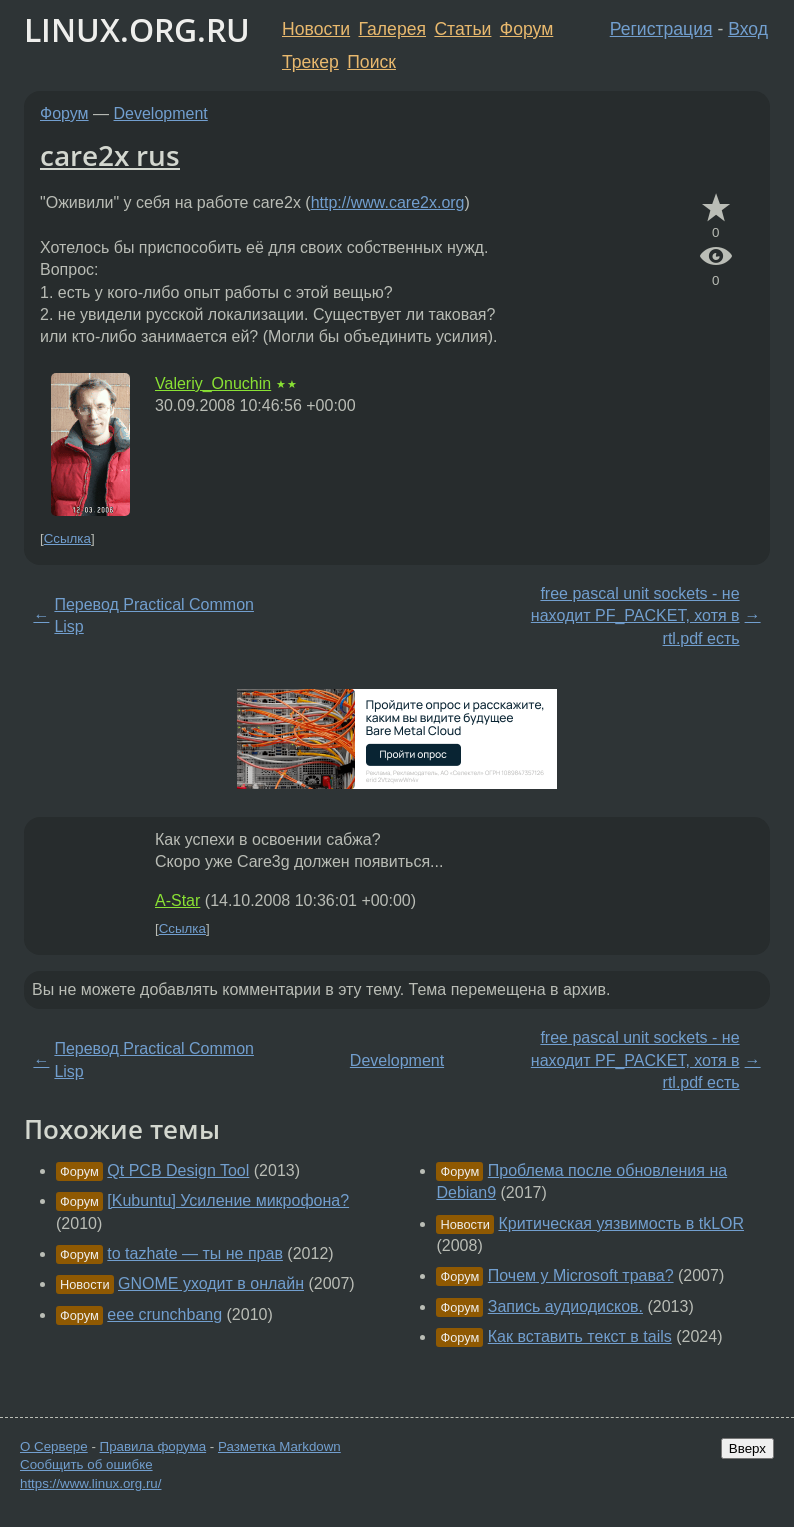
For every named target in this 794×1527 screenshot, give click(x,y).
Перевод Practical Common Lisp (154, 615)
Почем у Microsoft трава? (581, 1275)
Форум (526, 29)
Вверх (747, 1448)
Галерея (392, 29)
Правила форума (153, 1446)
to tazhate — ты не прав (195, 1253)
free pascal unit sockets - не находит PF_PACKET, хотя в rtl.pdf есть (635, 616)
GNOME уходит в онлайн (211, 1283)
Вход (748, 29)
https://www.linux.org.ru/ (90, 1483)
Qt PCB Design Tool (178, 1170)
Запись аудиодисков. (565, 1306)
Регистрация (661, 29)
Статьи (462, 29)
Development (161, 113)
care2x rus (110, 155)
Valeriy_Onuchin (213, 383)
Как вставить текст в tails (580, 1336)
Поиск (371, 62)
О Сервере (54, 1446)
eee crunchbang (164, 1314)
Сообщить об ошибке (86, 1464)
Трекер (310, 62)
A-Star (177, 900)
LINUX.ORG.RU (137, 29)
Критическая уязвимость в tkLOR (621, 1223)
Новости (316, 29)
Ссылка (67, 538)
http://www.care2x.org (388, 202)
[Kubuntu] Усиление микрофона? (228, 1200)
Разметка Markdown (279, 1446)
